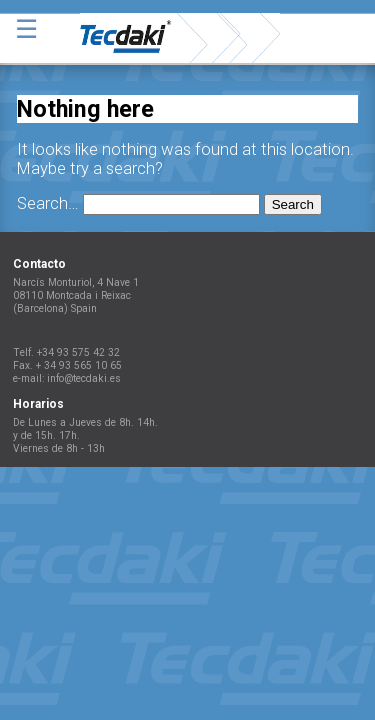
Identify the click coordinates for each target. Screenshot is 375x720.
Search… (48, 203)
